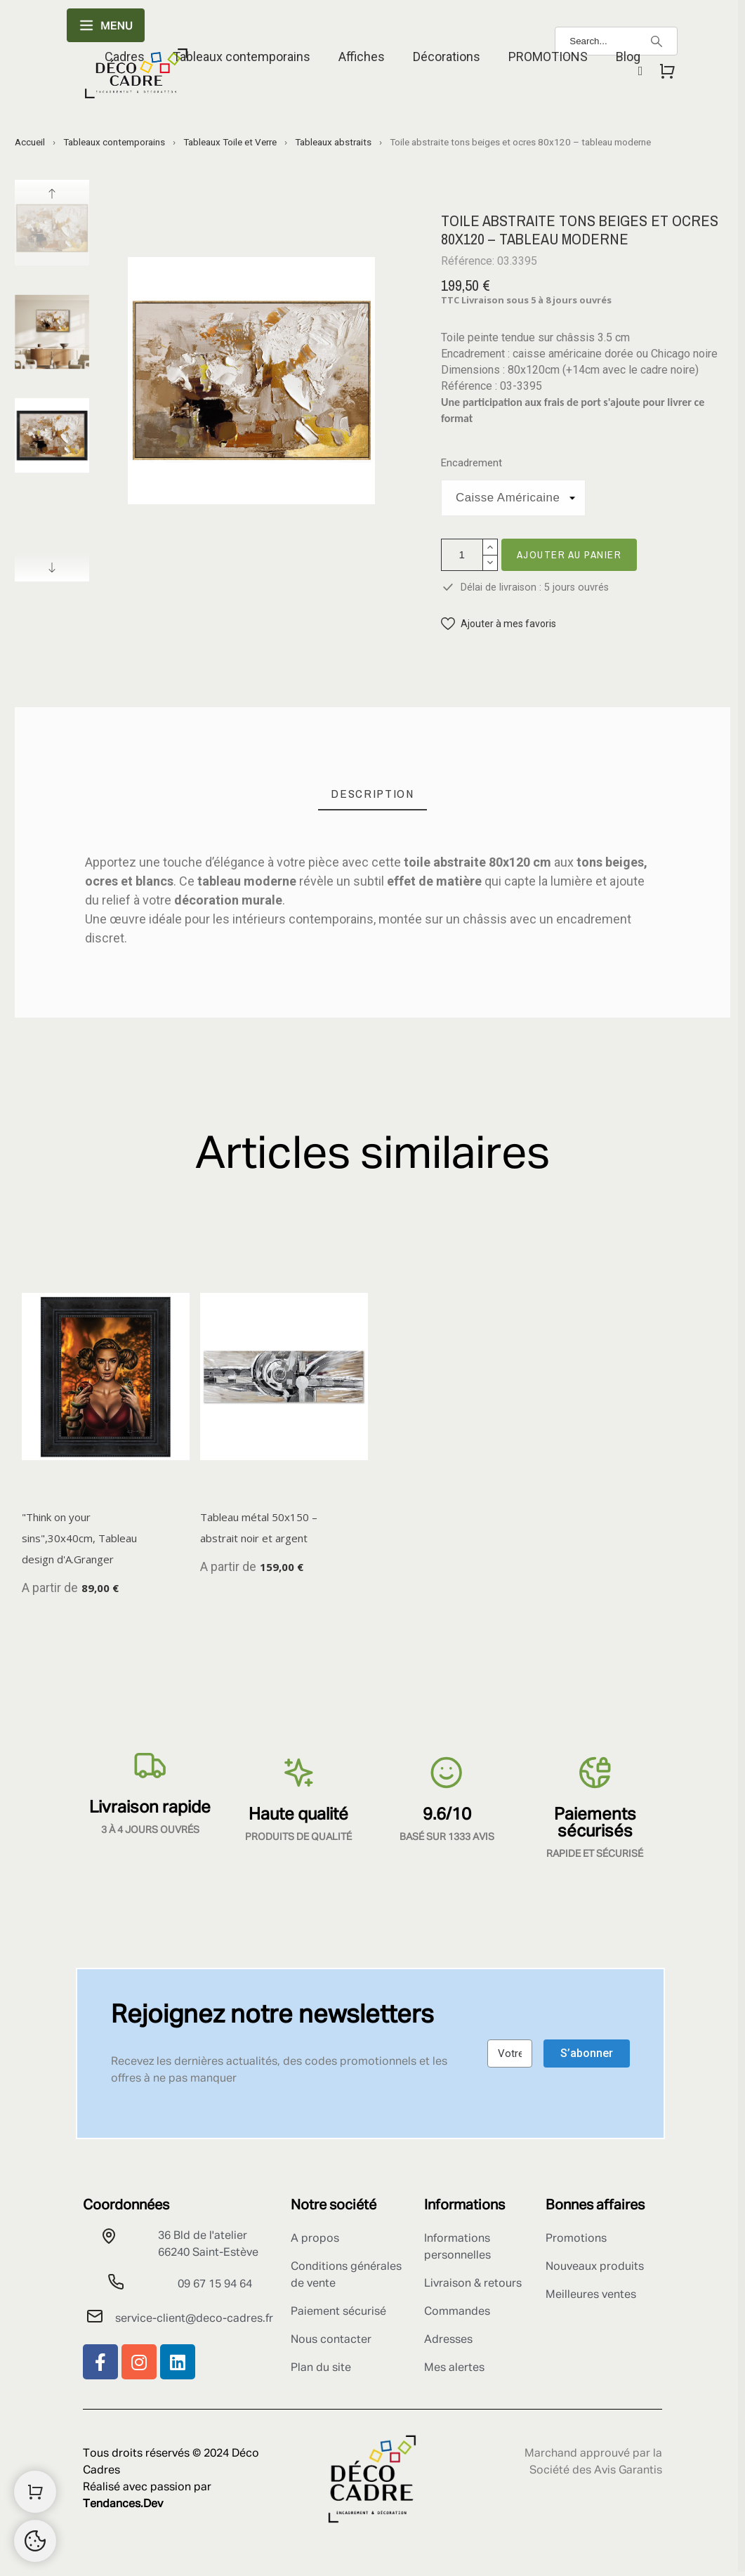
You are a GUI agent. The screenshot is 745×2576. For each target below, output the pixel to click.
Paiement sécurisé (338, 2312)
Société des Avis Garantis (595, 2470)
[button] (498, 624)
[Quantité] (462, 555)
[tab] (372, 793)
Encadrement (471, 463)
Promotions (576, 2239)
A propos (315, 2239)
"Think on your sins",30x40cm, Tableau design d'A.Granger (79, 1538)
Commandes (457, 2312)
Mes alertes (454, 2368)
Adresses (448, 2340)
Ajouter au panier (569, 554)
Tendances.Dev (123, 2504)
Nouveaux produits (595, 2267)
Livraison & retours (473, 2283)
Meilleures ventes (591, 2295)
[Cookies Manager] (35, 2541)
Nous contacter (331, 2340)
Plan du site (321, 2368)
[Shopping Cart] (35, 2492)
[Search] (656, 41)
